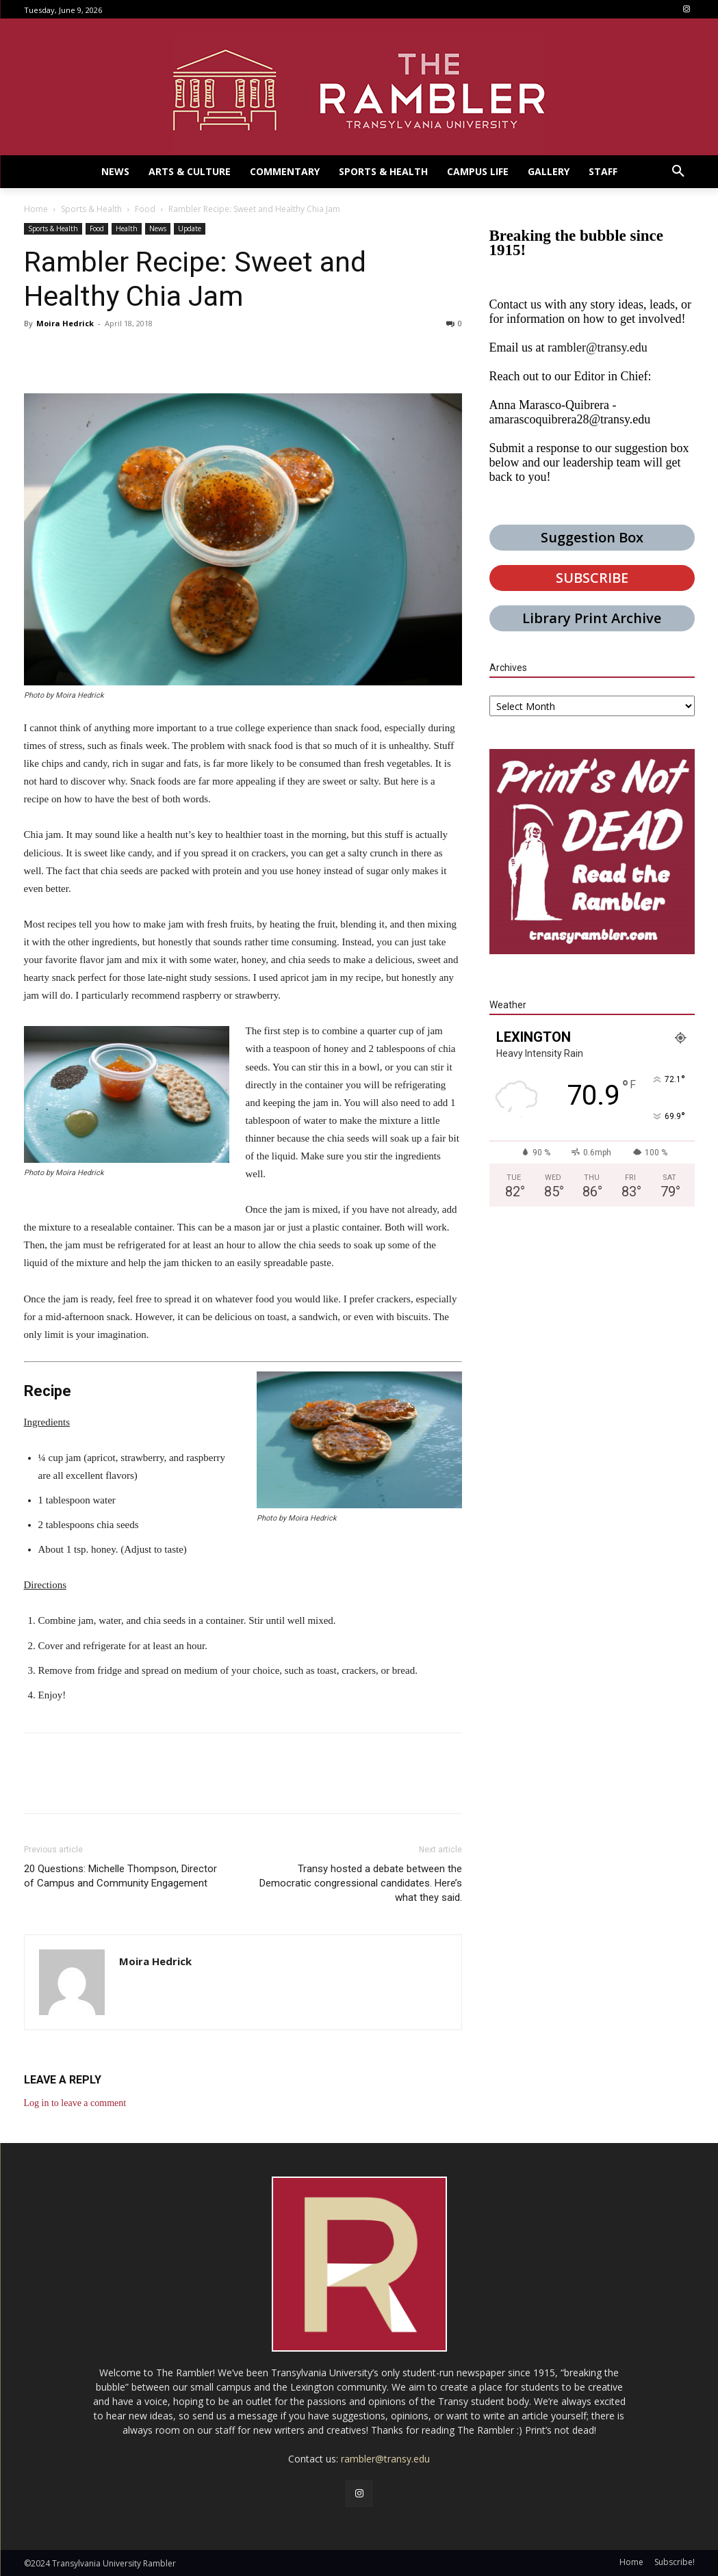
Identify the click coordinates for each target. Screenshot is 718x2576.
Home (36, 209)
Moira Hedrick (65, 323)
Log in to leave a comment (75, 2103)
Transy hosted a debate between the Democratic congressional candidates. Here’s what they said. (360, 1883)
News (157, 228)
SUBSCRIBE (592, 577)
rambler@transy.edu (598, 347)
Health (127, 228)
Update (189, 228)
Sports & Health (91, 209)
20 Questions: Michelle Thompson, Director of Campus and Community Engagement (120, 1876)
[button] (678, 171)
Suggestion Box (592, 537)
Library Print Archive (591, 618)
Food (145, 209)
